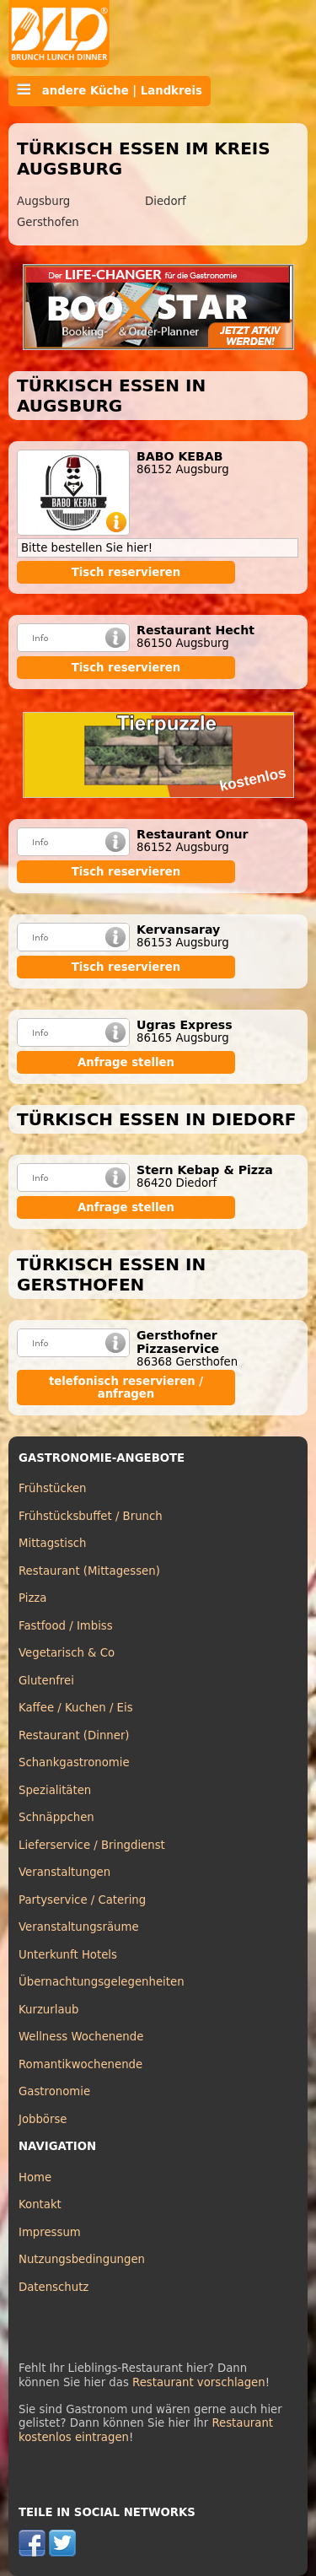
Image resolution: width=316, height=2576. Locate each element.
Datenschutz (53, 2287)
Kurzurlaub (48, 2009)
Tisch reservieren (126, 572)
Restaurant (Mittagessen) (89, 1571)
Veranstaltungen (64, 1872)
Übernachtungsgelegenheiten (102, 1981)
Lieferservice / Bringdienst (92, 1845)
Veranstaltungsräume (79, 1927)
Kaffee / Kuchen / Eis (76, 1707)
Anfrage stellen (126, 1062)
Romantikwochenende (80, 2064)
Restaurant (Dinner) (74, 1735)
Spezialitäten (55, 1790)
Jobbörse (43, 2119)
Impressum (50, 2232)
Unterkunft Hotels (68, 1954)
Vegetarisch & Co (67, 1652)
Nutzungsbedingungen (82, 2259)
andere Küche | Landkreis (109, 90)
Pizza (32, 1598)
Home (35, 2177)
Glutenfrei (46, 1680)
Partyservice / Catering (82, 1900)
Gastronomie (54, 2091)
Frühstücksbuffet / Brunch (91, 1516)
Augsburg (43, 201)
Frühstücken (53, 1488)
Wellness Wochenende (81, 2036)
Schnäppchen (56, 1817)
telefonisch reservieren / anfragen (126, 1387)
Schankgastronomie (74, 1762)
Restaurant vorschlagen (198, 2382)
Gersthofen (48, 222)
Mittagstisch (53, 1543)
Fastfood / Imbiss (66, 1625)
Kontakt (40, 2204)
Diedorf (165, 201)
